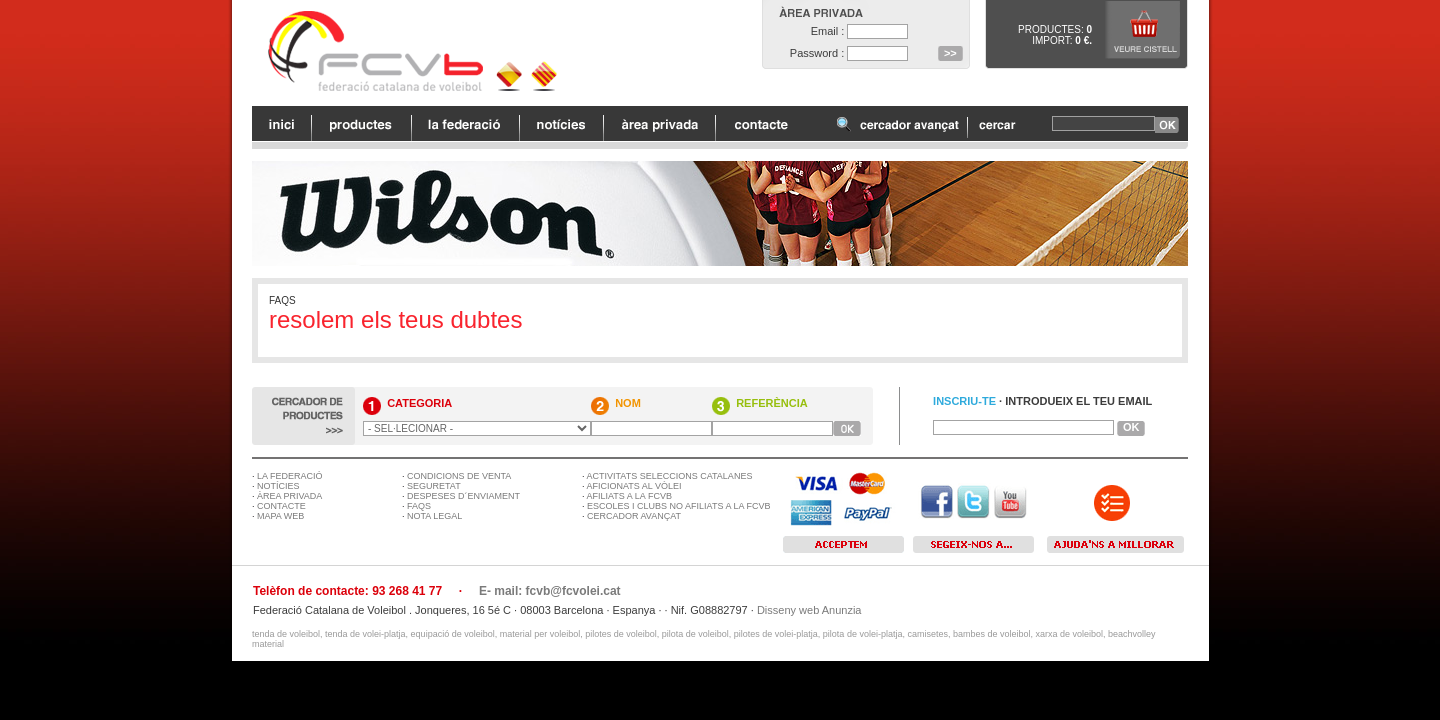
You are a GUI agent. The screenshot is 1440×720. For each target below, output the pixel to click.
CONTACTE (281, 506)
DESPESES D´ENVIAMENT (463, 496)
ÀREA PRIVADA (289, 496)
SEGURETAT (434, 486)
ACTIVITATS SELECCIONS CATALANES (670, 476)
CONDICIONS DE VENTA (459, 476)
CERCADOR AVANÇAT (634, 516)
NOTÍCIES (278, 486)
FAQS (419, 506)
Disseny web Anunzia (809, 610)
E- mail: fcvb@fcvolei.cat (550, 591)
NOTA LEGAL (434, 516)
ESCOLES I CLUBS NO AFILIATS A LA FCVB (678, 506)
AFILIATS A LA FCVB (629, 496)
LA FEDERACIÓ (290, 476)
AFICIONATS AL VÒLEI (634, 486)
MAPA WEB (280, 516)
